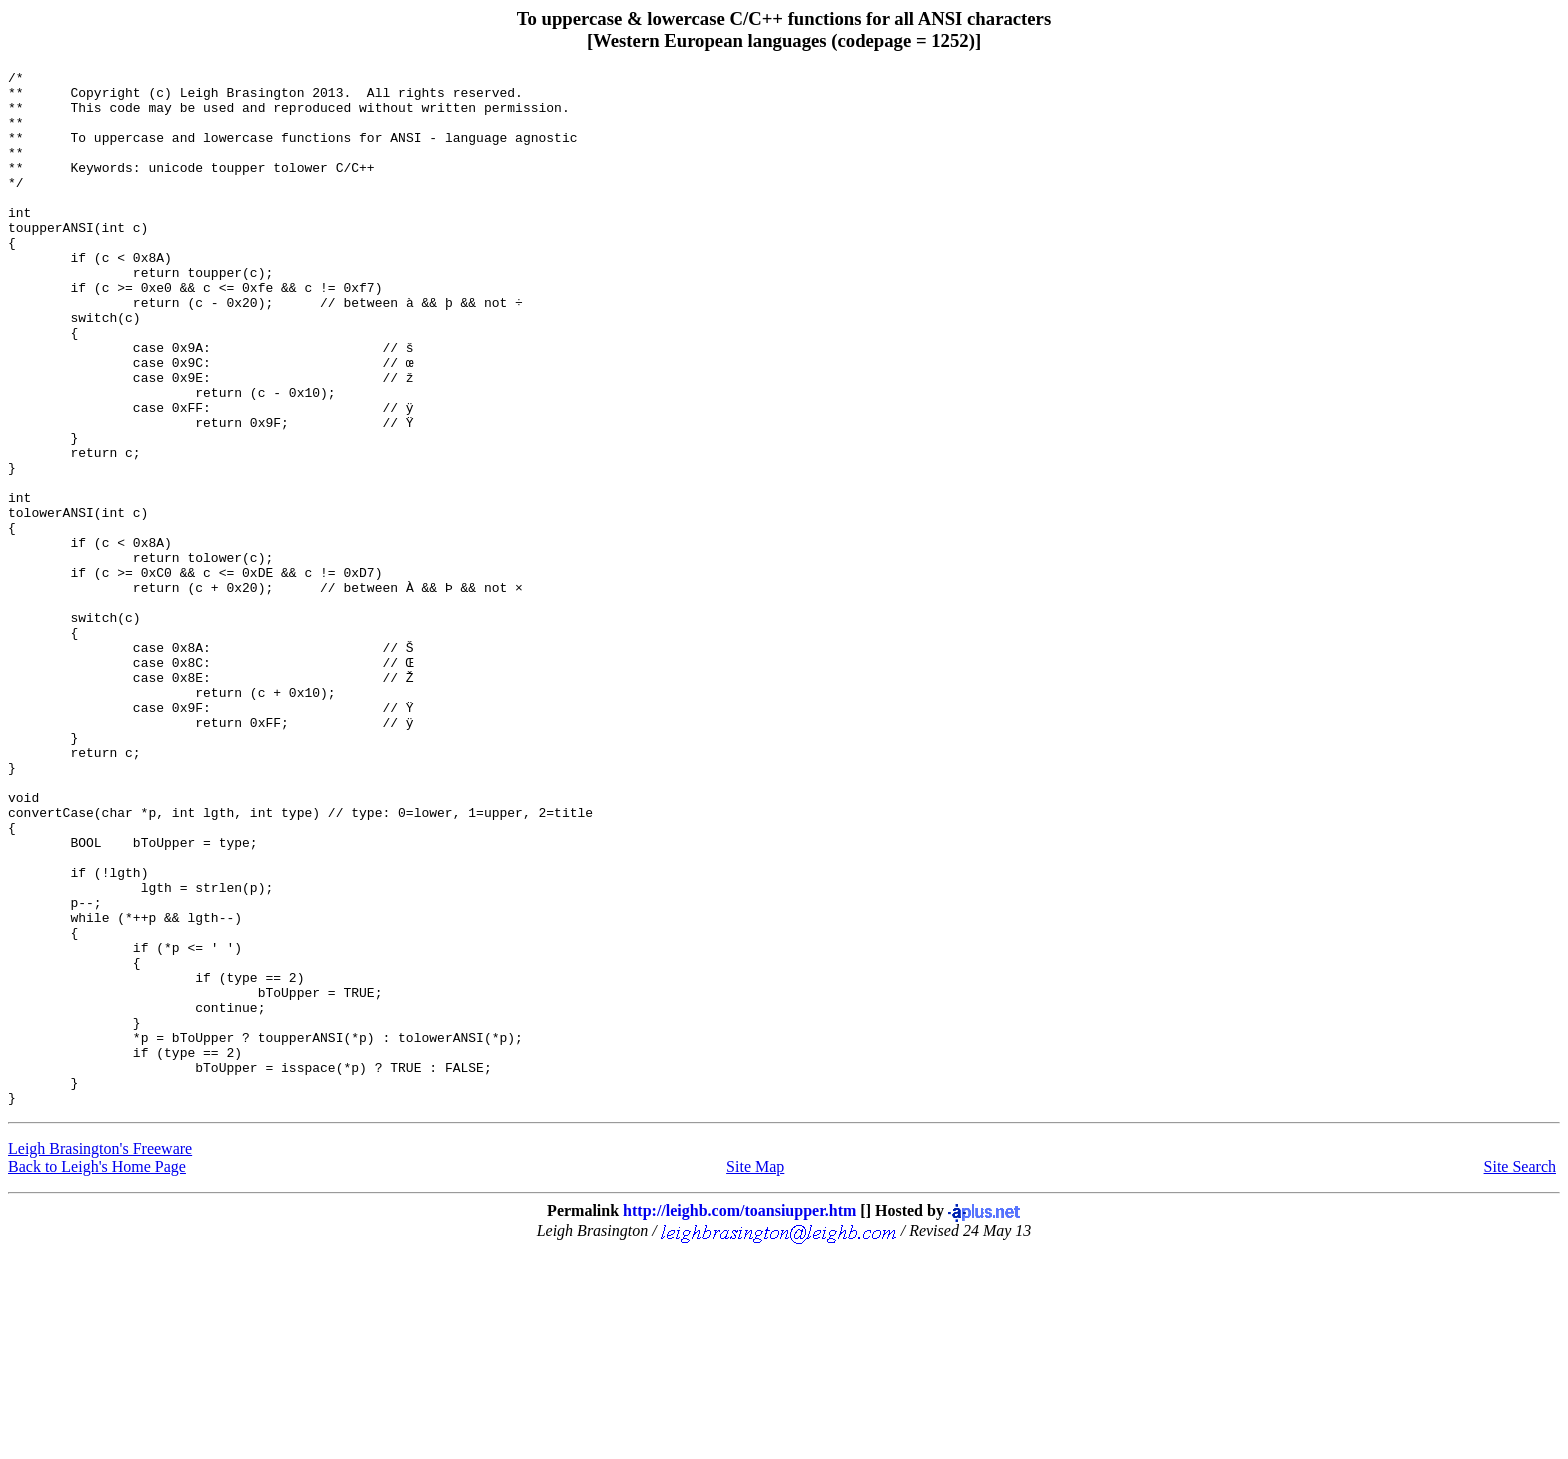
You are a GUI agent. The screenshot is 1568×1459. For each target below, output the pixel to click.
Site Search (1520, 1373)
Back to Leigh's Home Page (97, 1373)
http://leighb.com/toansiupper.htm (739, 1417)
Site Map (755, 1373)
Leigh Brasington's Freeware (100, 1355)
